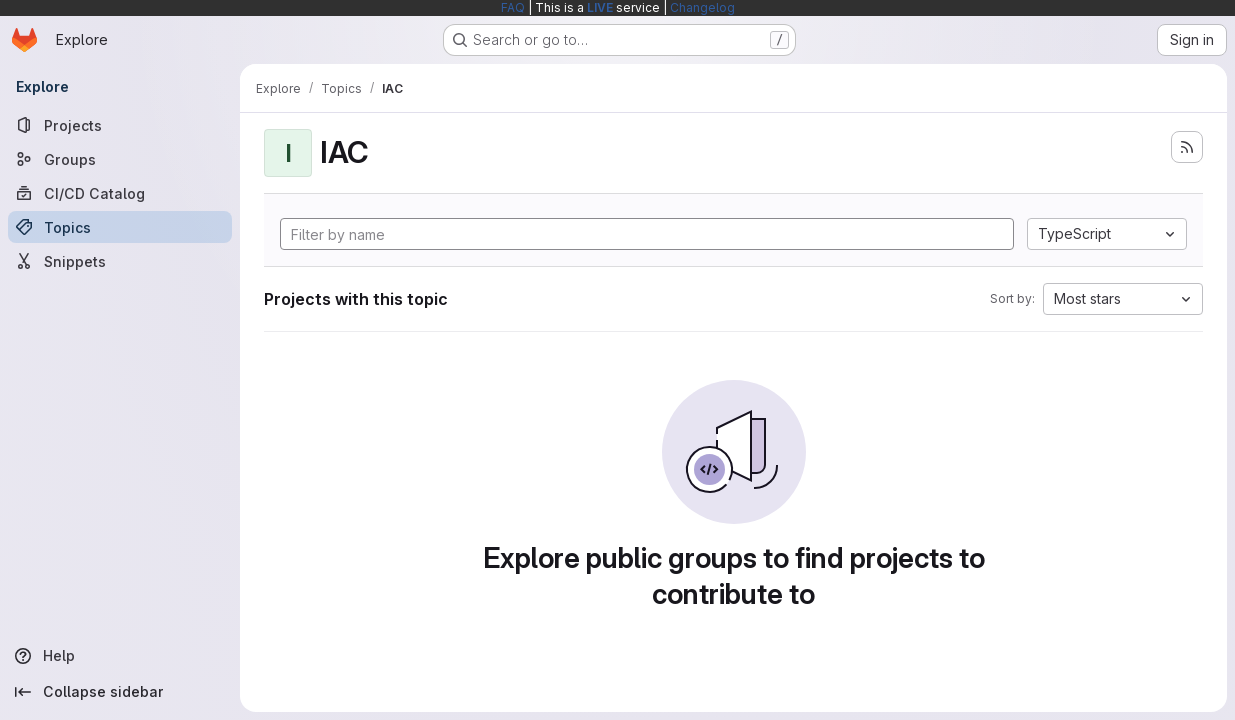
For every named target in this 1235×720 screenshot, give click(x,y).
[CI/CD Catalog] (120, 193)
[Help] (120, 656)
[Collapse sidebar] (120, 692)
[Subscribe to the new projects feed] (1187, 147)
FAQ (513, 7)
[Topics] (120, 227)
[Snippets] (120, 261)
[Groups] (120, 159)
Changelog (702, 7)
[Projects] (120, 125)
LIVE (600, 7)
